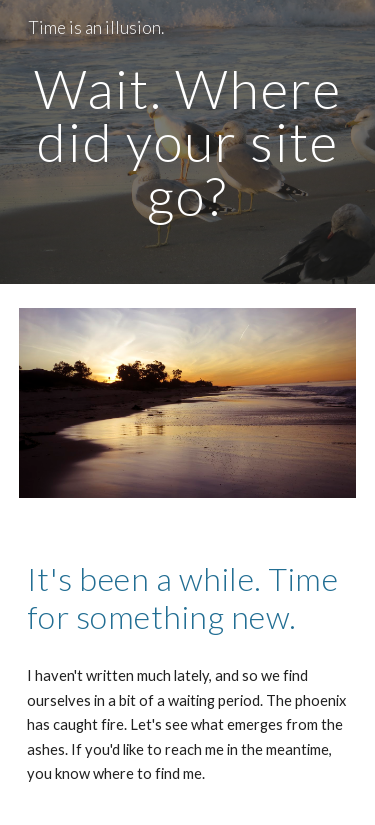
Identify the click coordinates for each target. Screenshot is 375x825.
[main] (188, 142)
